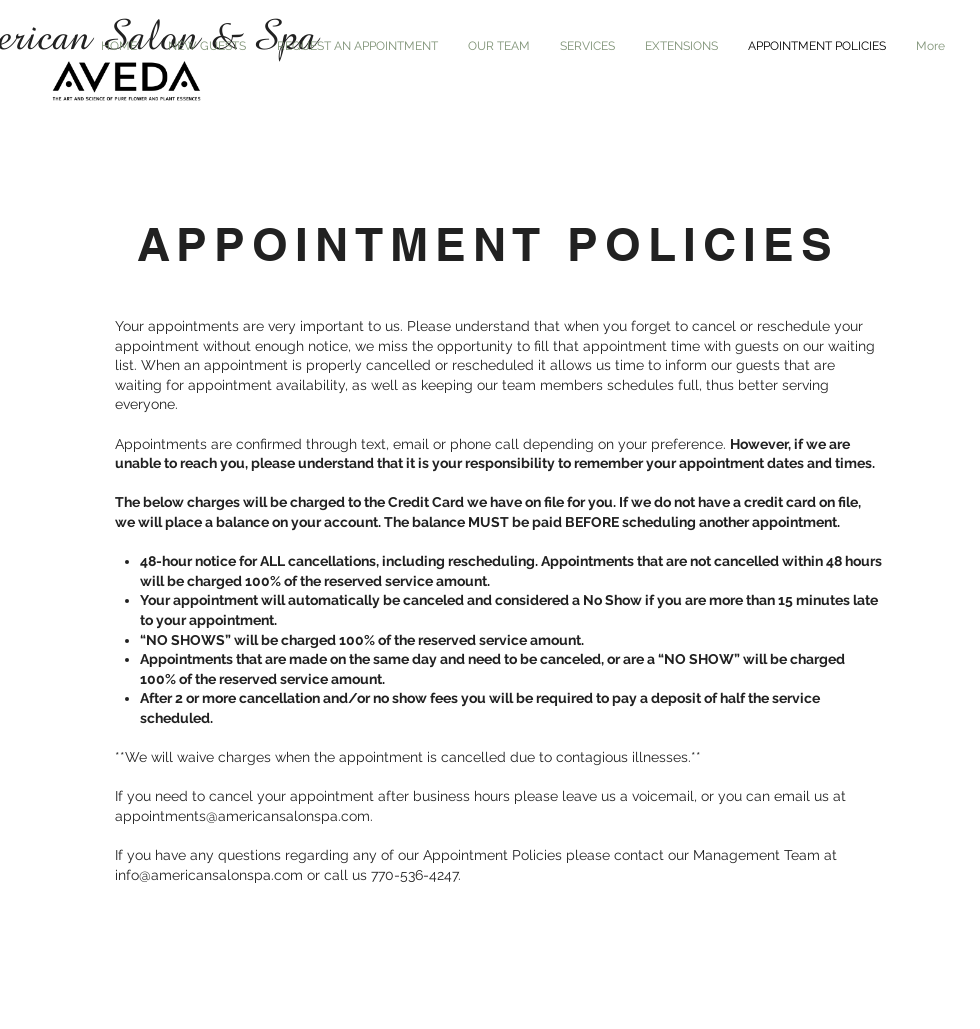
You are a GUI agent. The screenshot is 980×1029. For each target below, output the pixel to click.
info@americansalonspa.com (209, 875)
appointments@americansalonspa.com (242, 816)
